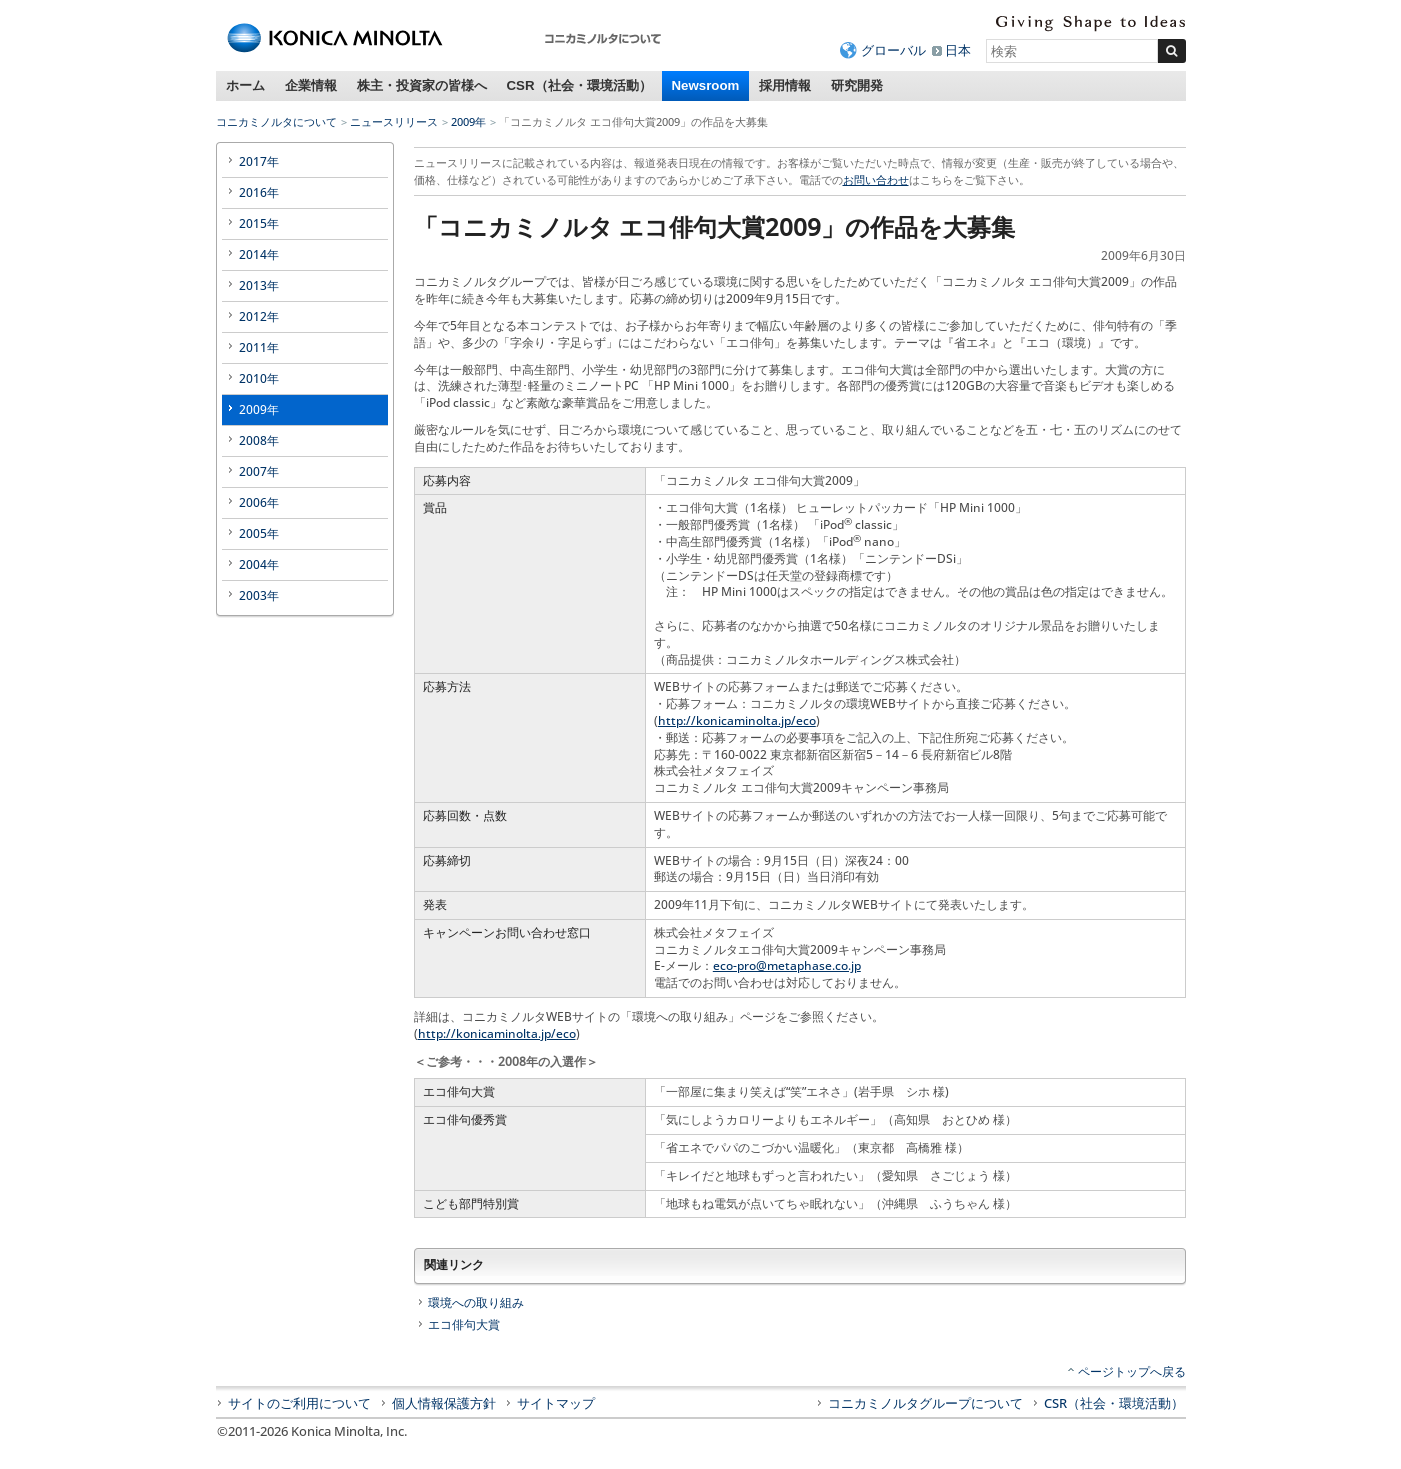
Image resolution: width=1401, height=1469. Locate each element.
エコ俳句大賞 (464, 1324)
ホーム (245, 85)
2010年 (259, 378)
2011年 (259, 347)
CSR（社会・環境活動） (579, 85)
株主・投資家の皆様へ (422, 85)
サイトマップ (556, 1403)
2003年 (259, 595)
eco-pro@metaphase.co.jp (787, 965)
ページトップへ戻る (1132, 1371)
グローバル (893, 50)
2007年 (259, 471)
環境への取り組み (476, 1302)
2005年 (259, 533)
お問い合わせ (876, 179)
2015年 (259, 223)
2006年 (259, 502)
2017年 (259, 161)
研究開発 (857, 85)
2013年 (259, 285)
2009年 (468, 121)
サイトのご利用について (299, 1403)
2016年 (259, 192)
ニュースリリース (394, 121)
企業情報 (311, 85)
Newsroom (706, 85)
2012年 (259, 316)
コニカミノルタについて (276, 121)
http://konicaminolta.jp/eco (737, 720)
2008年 (259, 440)
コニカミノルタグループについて (925, 1403)
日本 (958, 50)
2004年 (259, 564)
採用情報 (785, 85)
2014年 (259, 254)
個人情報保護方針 (444, 1403)
